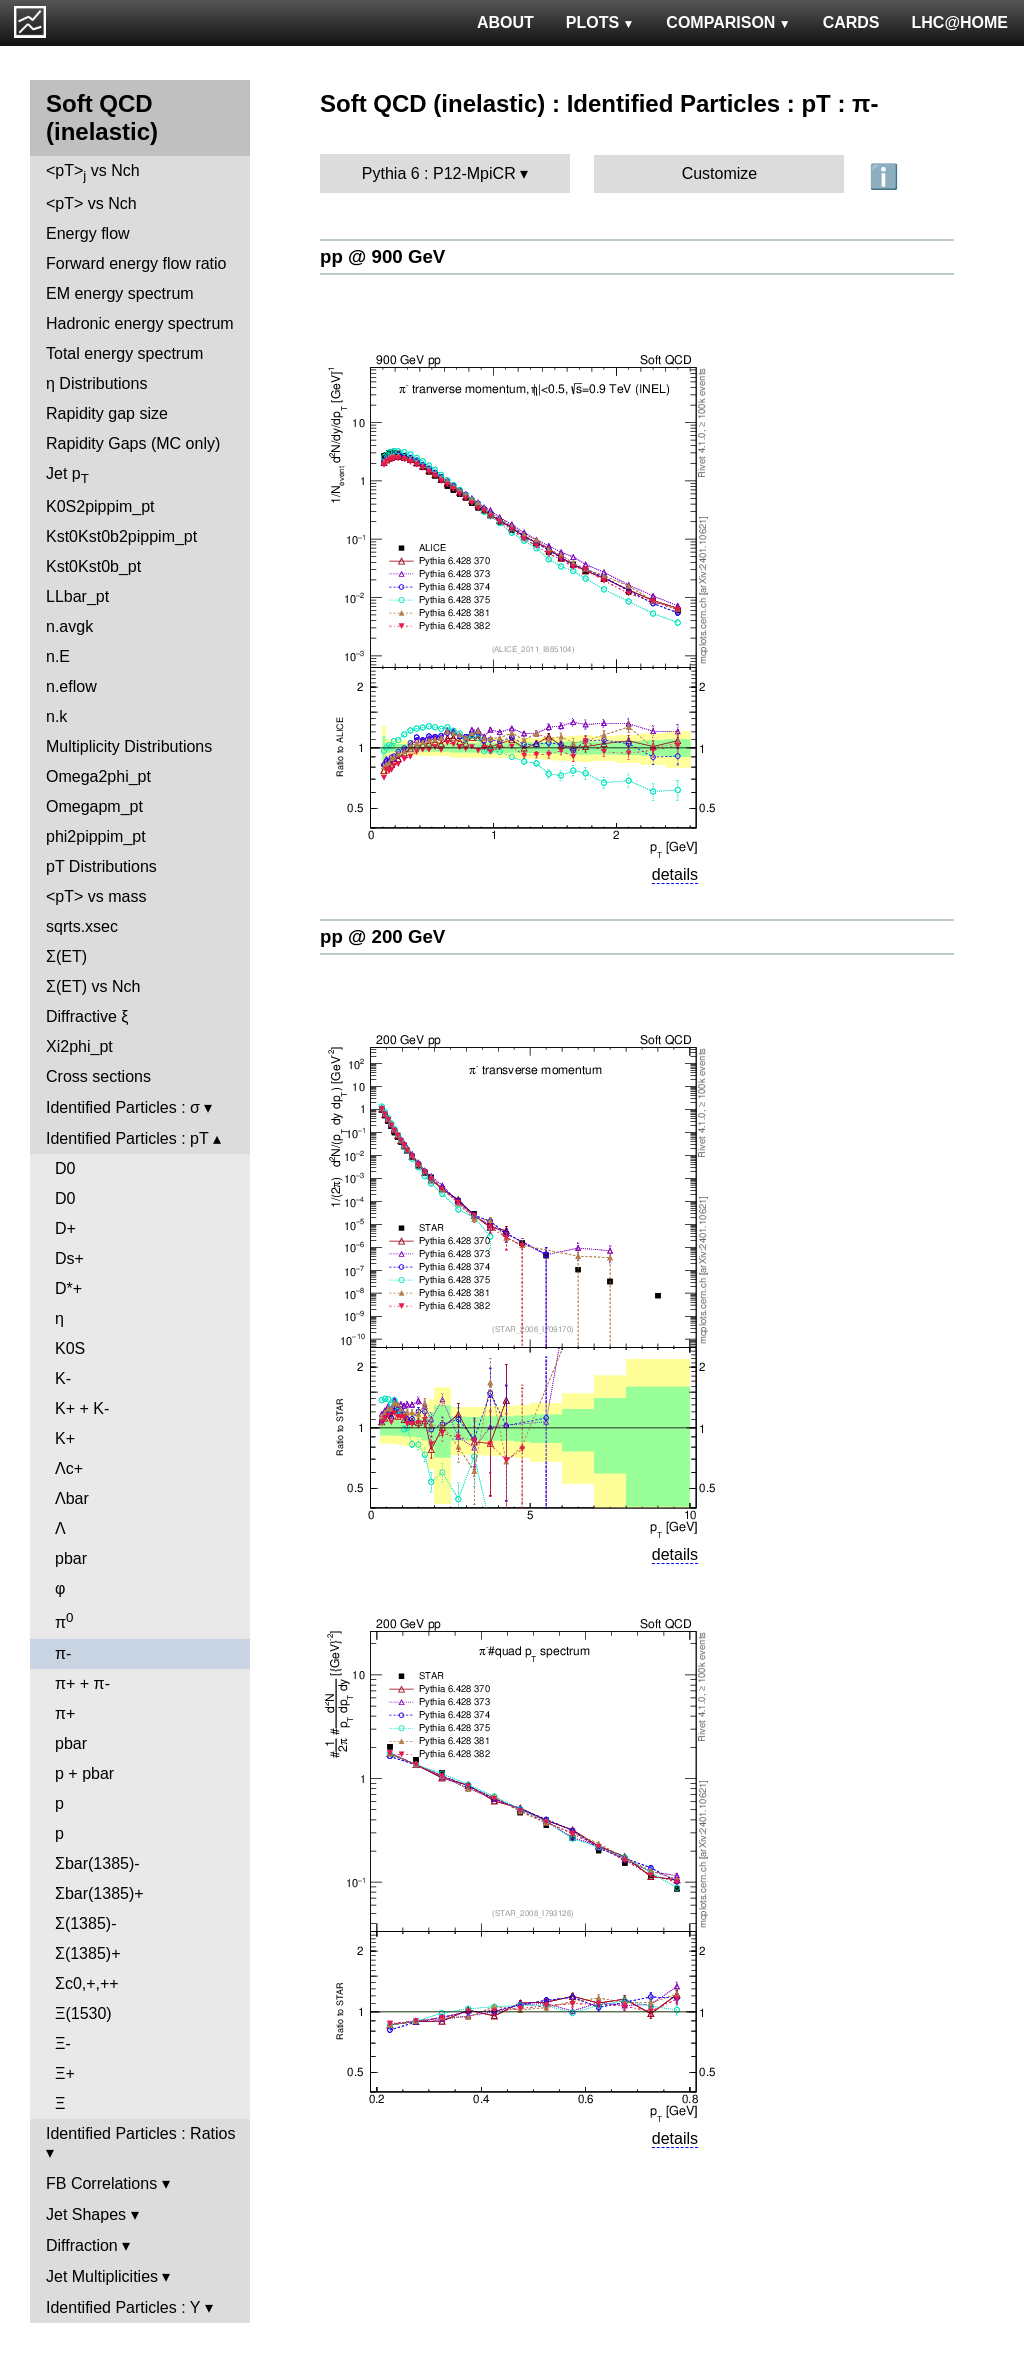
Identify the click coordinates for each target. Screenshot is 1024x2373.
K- (63, 1378)
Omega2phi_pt (98, 776)
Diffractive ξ (87, 1016)
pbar (71, 1558)
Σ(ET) (66, 956)
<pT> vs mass (96, 896)
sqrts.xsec (82, 926)
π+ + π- (82, 1683)
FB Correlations (101, 2183)
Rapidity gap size (107, 413)
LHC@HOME (960, 22)
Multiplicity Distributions (129, 746)
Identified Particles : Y (123, 2307)
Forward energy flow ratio (136, 263)
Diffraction (82, 2245)
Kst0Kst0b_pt (93, 566)
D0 (65, 1168)
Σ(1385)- (85, 1923)
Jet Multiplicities (102, 2276)
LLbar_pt (77, 596)
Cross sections (98, 1076)
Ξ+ (65, 2073)
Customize (720, 173)
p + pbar (84, 1773)
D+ (65, 1228)
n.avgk (69, 626)
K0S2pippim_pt (100, 506)
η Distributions (96, 383)
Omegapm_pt (94, 806)
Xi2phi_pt (79, 1046)
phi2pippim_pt (96, 836)
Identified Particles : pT (127, 1138)
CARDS (851, 22)
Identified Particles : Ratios (140, 2133)
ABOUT (505, 22)
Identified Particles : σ (123, 1107)
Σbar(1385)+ (99, 1893)
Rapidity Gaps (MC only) (133, 443)
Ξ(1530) (83, 2013)
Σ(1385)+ (87, 1953)
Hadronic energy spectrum (140, 323)
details (675, 874)
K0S (70, 1348)
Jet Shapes (86, 2214)
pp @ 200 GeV (382, 936)
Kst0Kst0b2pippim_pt (121, 536)
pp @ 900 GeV (382, 256)
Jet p (67, 475)
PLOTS (600, 22)
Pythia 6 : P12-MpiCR (439, 173)
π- (63, 1653)
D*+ (68, 1288)
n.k (56, 716)
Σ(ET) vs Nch (93, 986)
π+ (65, 1713)
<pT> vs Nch (93, 172)
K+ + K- (82, 1408)
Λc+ (69, 1468)
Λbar (72, 1498)
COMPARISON (728, 22)
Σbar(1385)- (97, 1863)
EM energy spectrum (120, 293)
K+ (65, 1438)
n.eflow (71, 686)
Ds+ (69, 1258)
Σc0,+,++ (87, 1983)
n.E (58, 656)
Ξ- (63, 2043)
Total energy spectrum (124, 353)
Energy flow (88, 233)
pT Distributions (101, 866)
